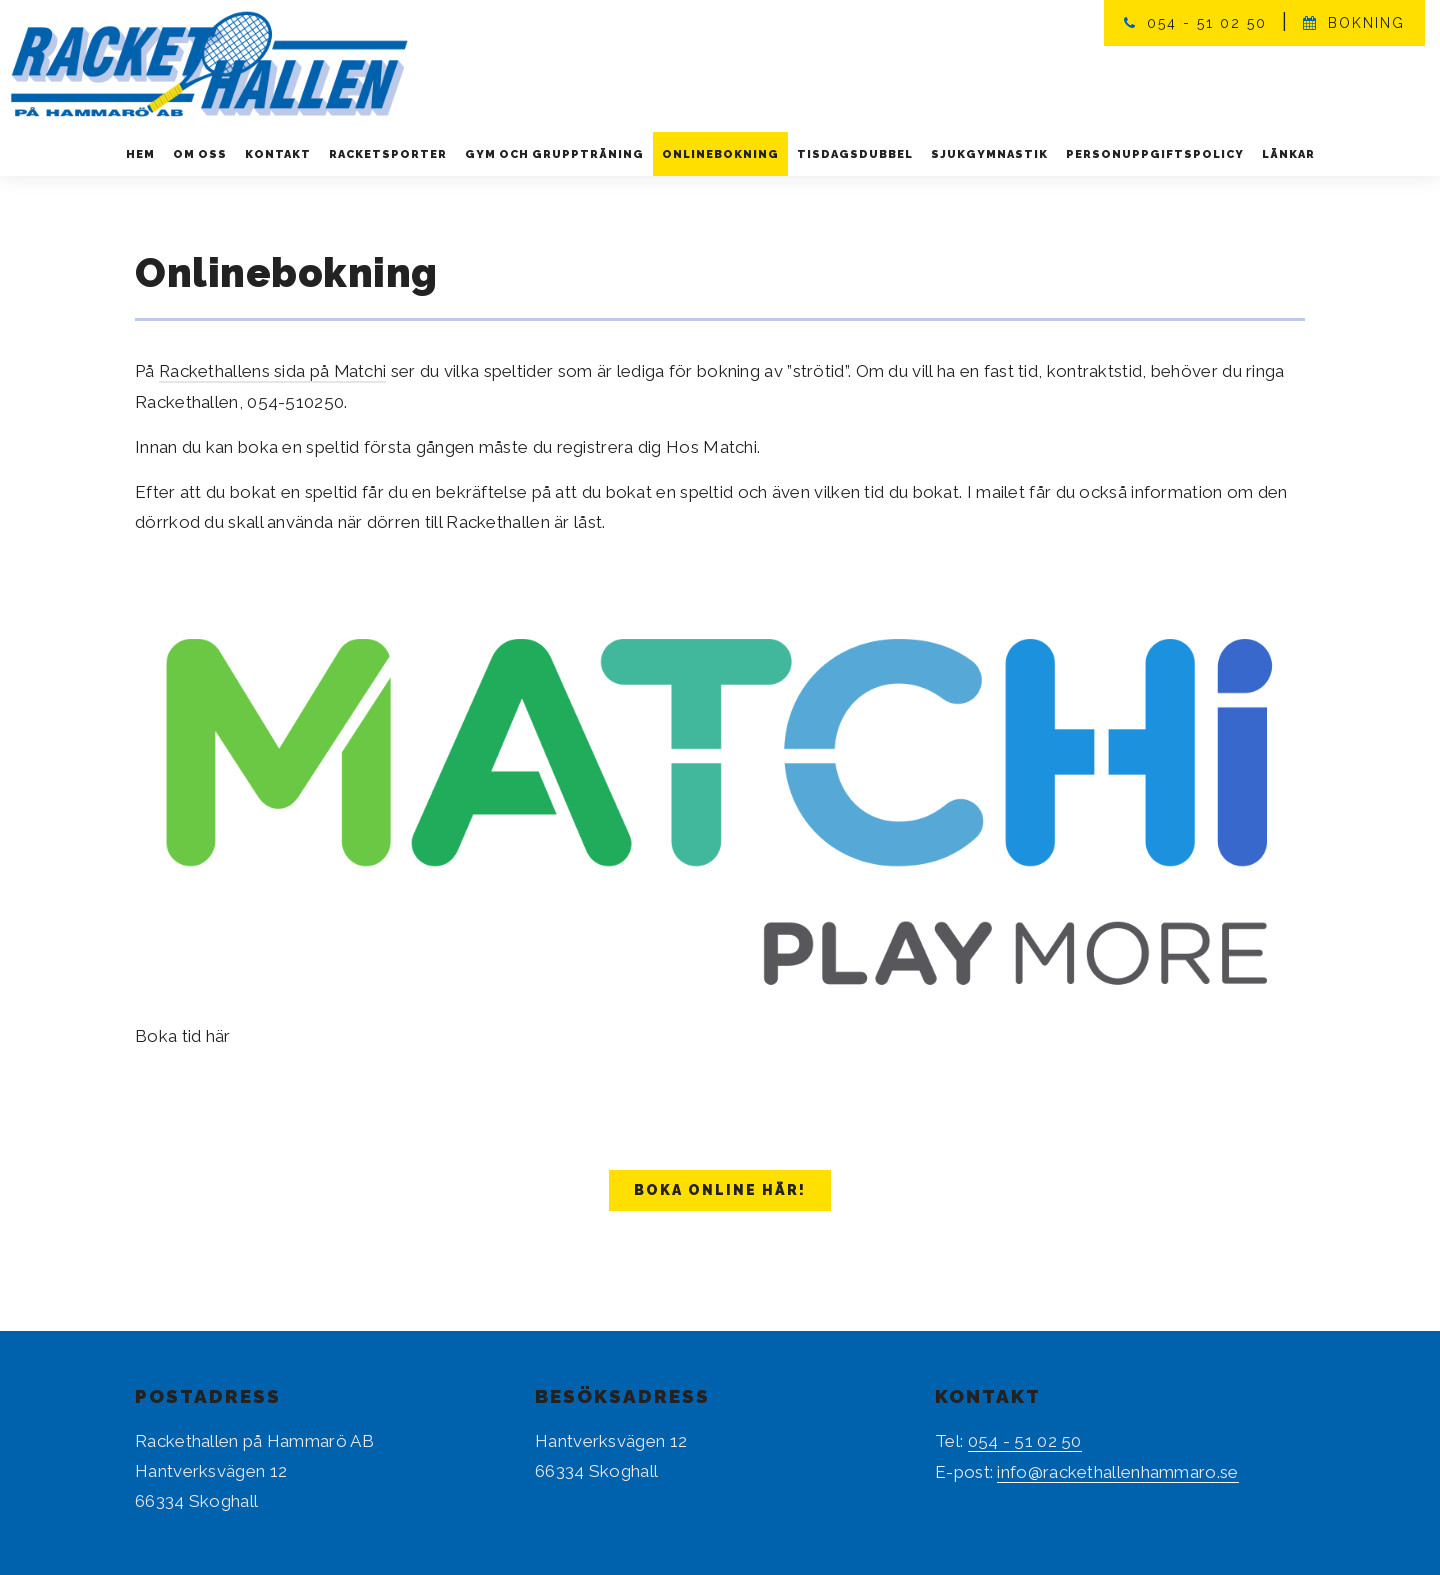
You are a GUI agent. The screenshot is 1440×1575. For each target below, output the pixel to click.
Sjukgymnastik (989, 154)
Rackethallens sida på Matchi (273, 371)
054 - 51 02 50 (1207, 23)
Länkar (1288, 154)
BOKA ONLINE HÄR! (720, 1189)
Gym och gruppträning (554, 154)
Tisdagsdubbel (855, 154)
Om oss (200, 154)
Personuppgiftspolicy (1155, 154)
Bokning (1366, 23)
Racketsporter (388, 154)
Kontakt (278, 154)
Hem (140, 154)
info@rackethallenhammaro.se (1117, 1470)
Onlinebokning (720, 154)
